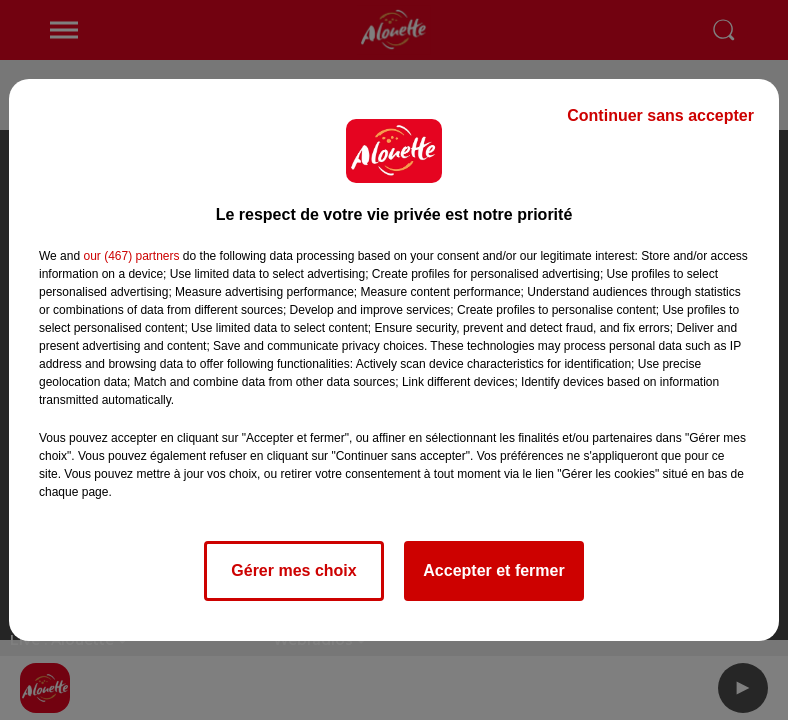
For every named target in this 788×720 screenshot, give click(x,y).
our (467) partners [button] (131, 256)
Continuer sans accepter (660, 115)
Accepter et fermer (493, 570)
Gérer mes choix (293, 570)
